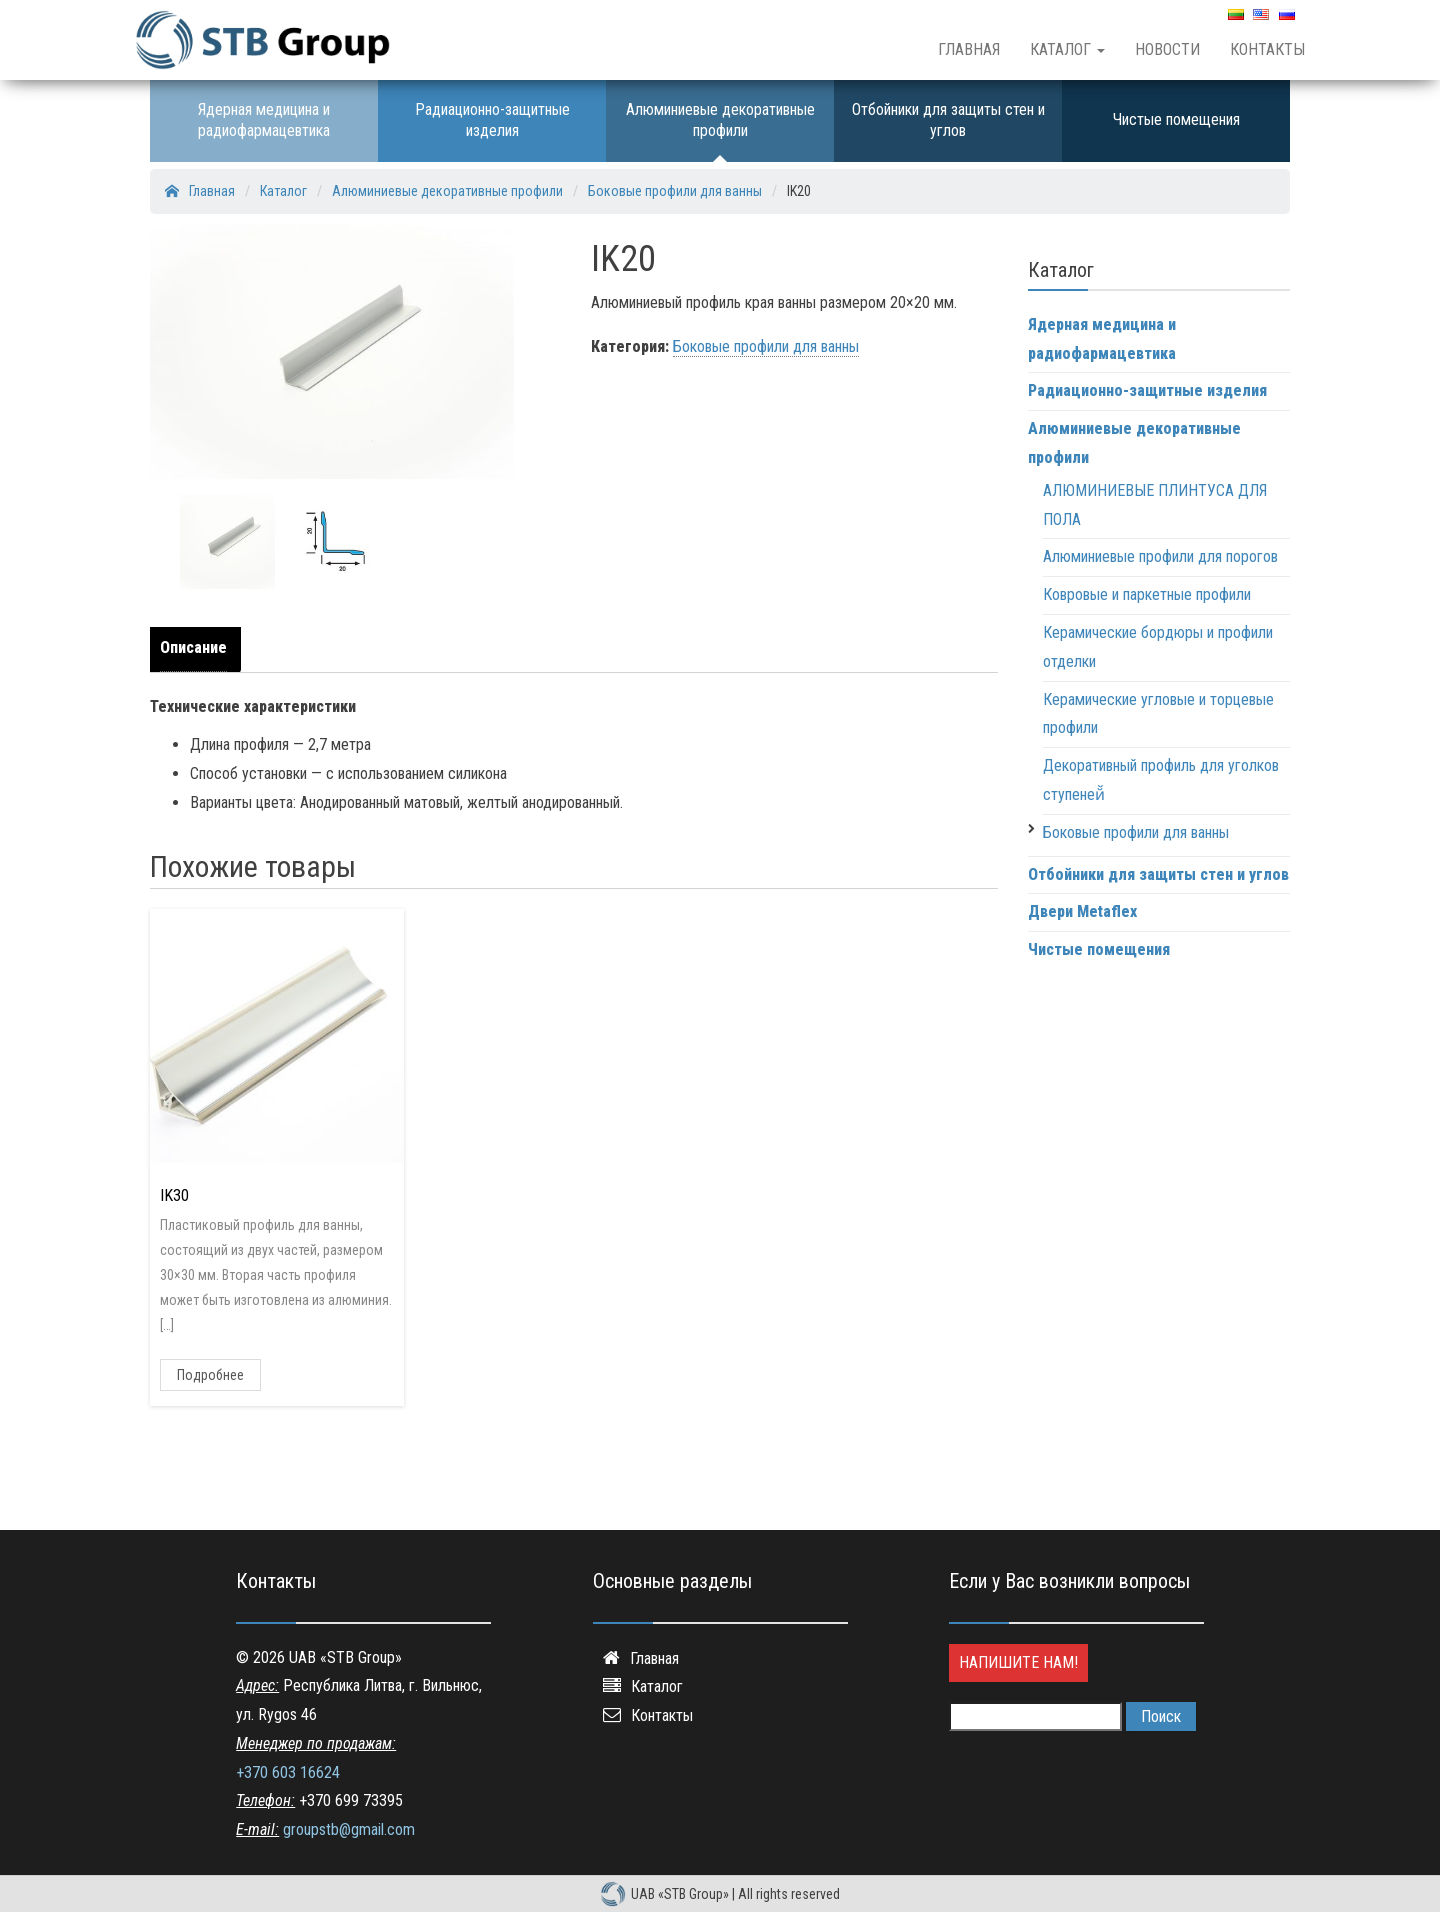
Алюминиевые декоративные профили (720, 120)
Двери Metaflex (1082, 911)
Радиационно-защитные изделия (492, 120)
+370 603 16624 (288, 1772)
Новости (1167, 49)
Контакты (1267, 49)
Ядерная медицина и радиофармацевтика (264, 120)
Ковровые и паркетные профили (1147, 594)
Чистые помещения (1176, 119)
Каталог (1067, 49)
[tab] (198, 649)
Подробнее (210, 1375)
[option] (227, 541)
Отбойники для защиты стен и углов (948, 120)
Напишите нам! (1018, 1662)
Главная (969, 49)
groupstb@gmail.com (349, 1829)
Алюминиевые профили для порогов (1160, 556)
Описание (193, 647)
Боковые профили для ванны (766, 346)
